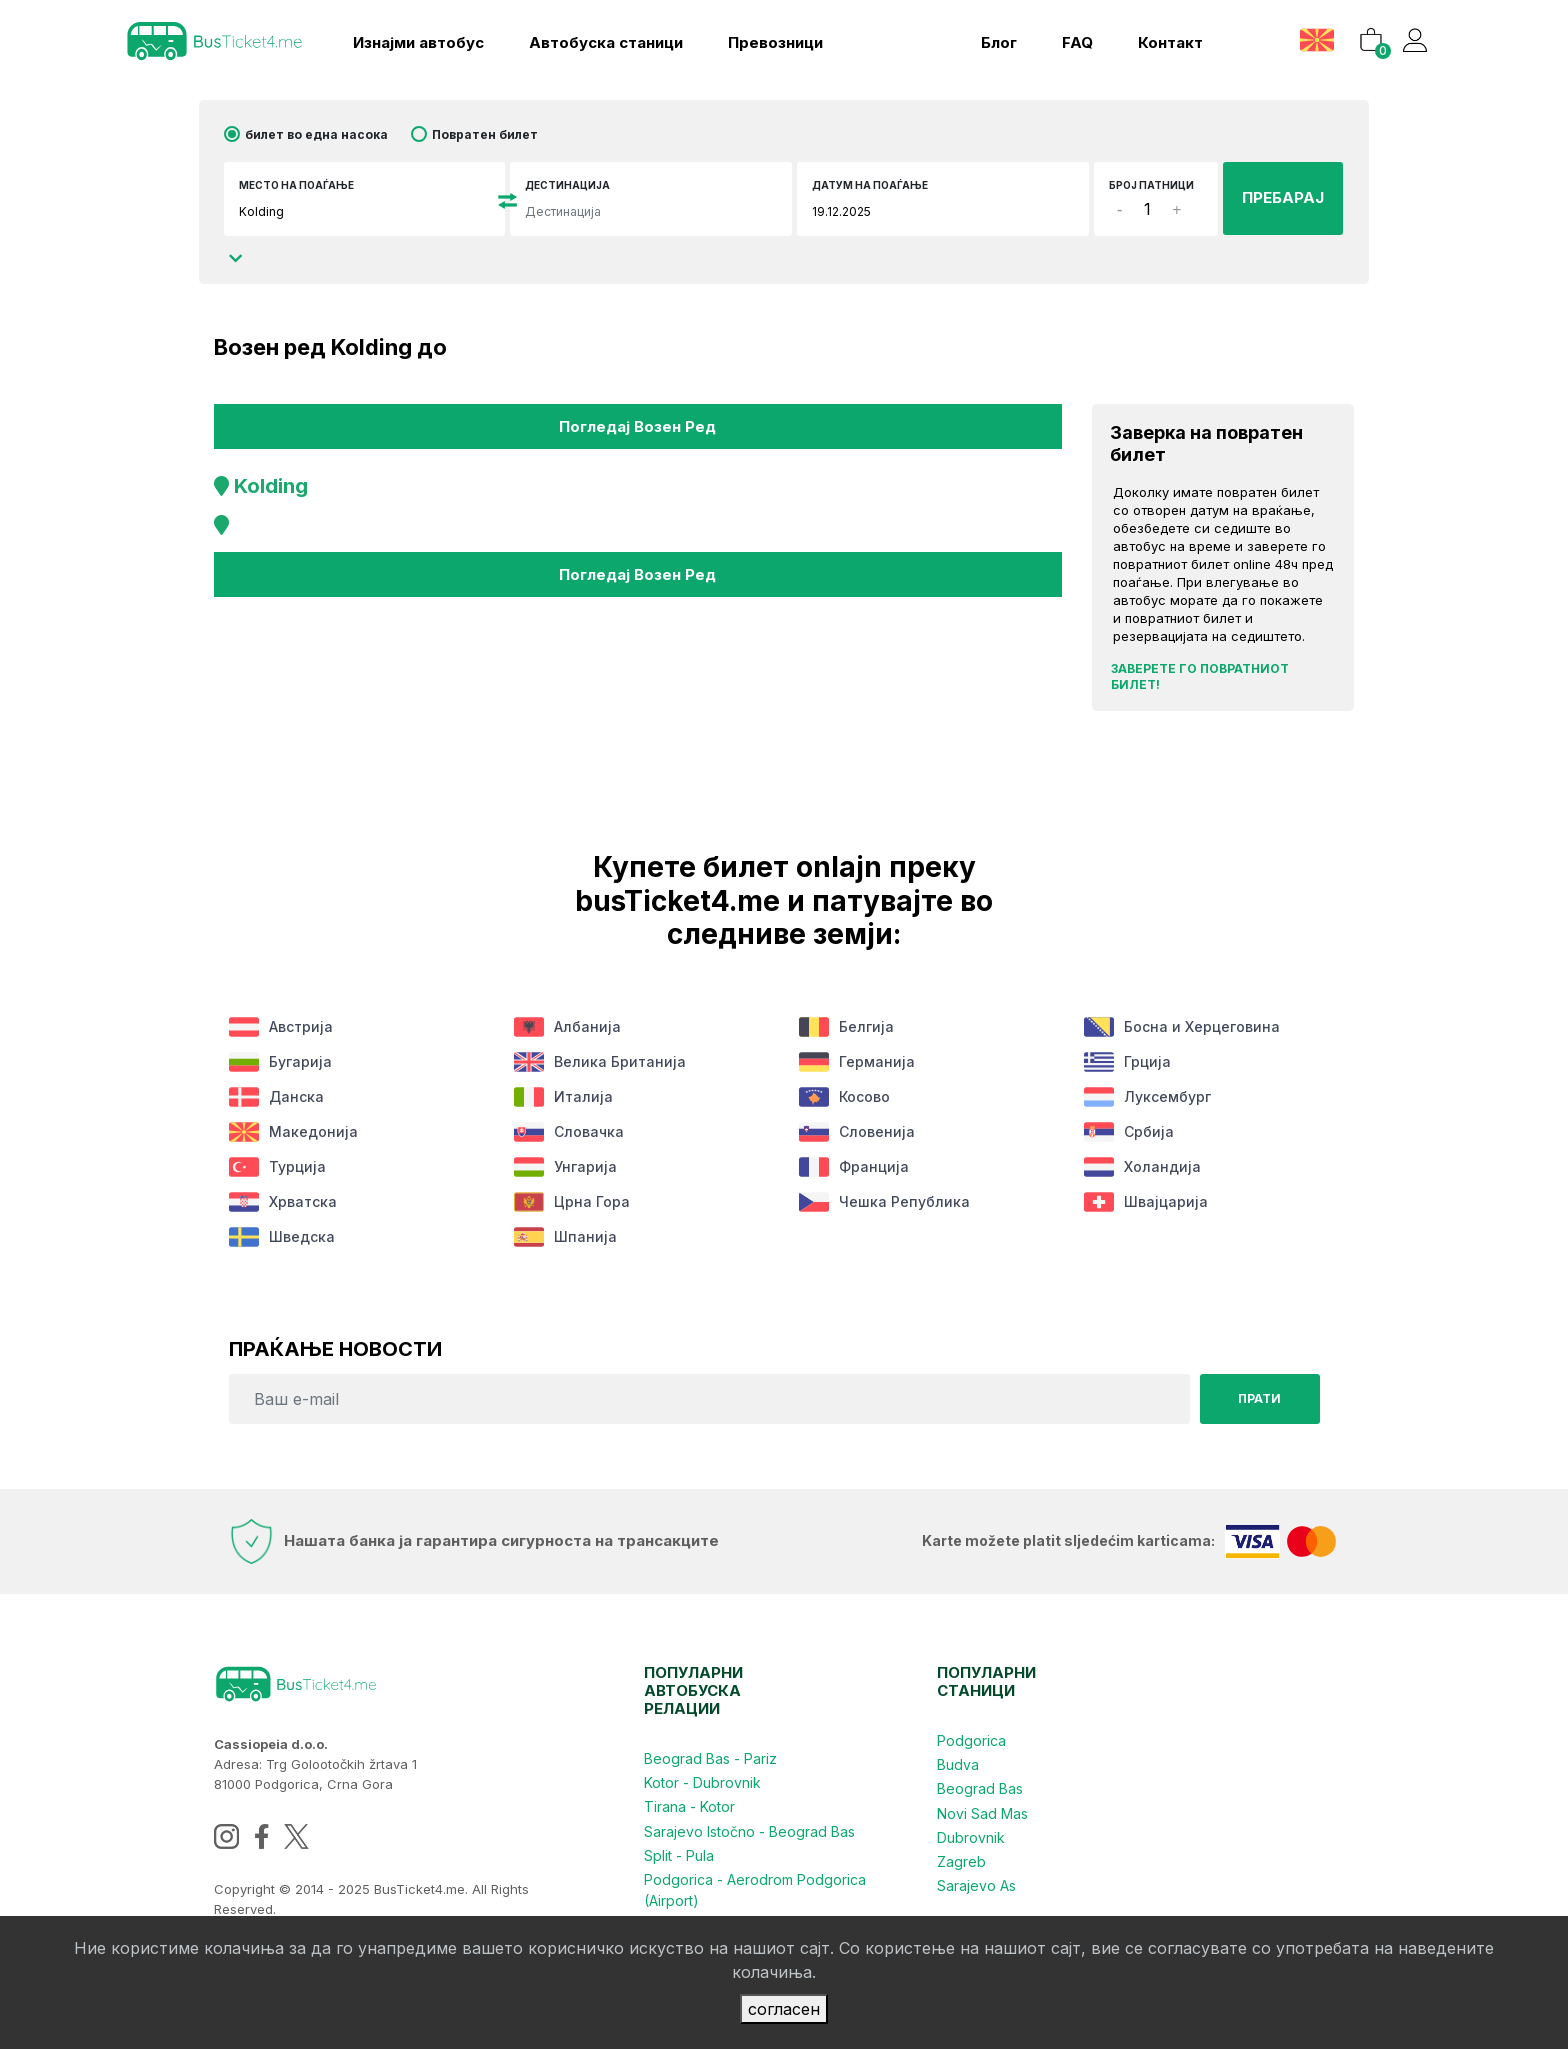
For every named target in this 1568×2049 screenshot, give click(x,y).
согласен (784, 2009)
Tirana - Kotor (689, 1806)
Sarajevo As (976, 1884)
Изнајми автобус (418, 42)
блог (998, 42)
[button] (1318, 39)
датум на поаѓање (870, 185)
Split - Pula (679, 1854)
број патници (1151, 185)
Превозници (775, 42)
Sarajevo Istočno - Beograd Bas (749, 1830)
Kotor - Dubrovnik (702, 1782)
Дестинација (567, 185)
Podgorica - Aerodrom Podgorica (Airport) (755, 1889)
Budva (958, 1764)
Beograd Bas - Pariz (710, 1758)
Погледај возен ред (637, 425)
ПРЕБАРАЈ (1283, 197)
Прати (1259, 1398)
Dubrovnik (971, 1836)
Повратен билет (485, 134)
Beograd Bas (980, 1788)
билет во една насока (316, 134)
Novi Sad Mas (982, 1812)
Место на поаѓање (296, 185)
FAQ (1076, 42)
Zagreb (961, 1860)
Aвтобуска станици (606, 42)
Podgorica (971, 1740)
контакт (1169, 42)
